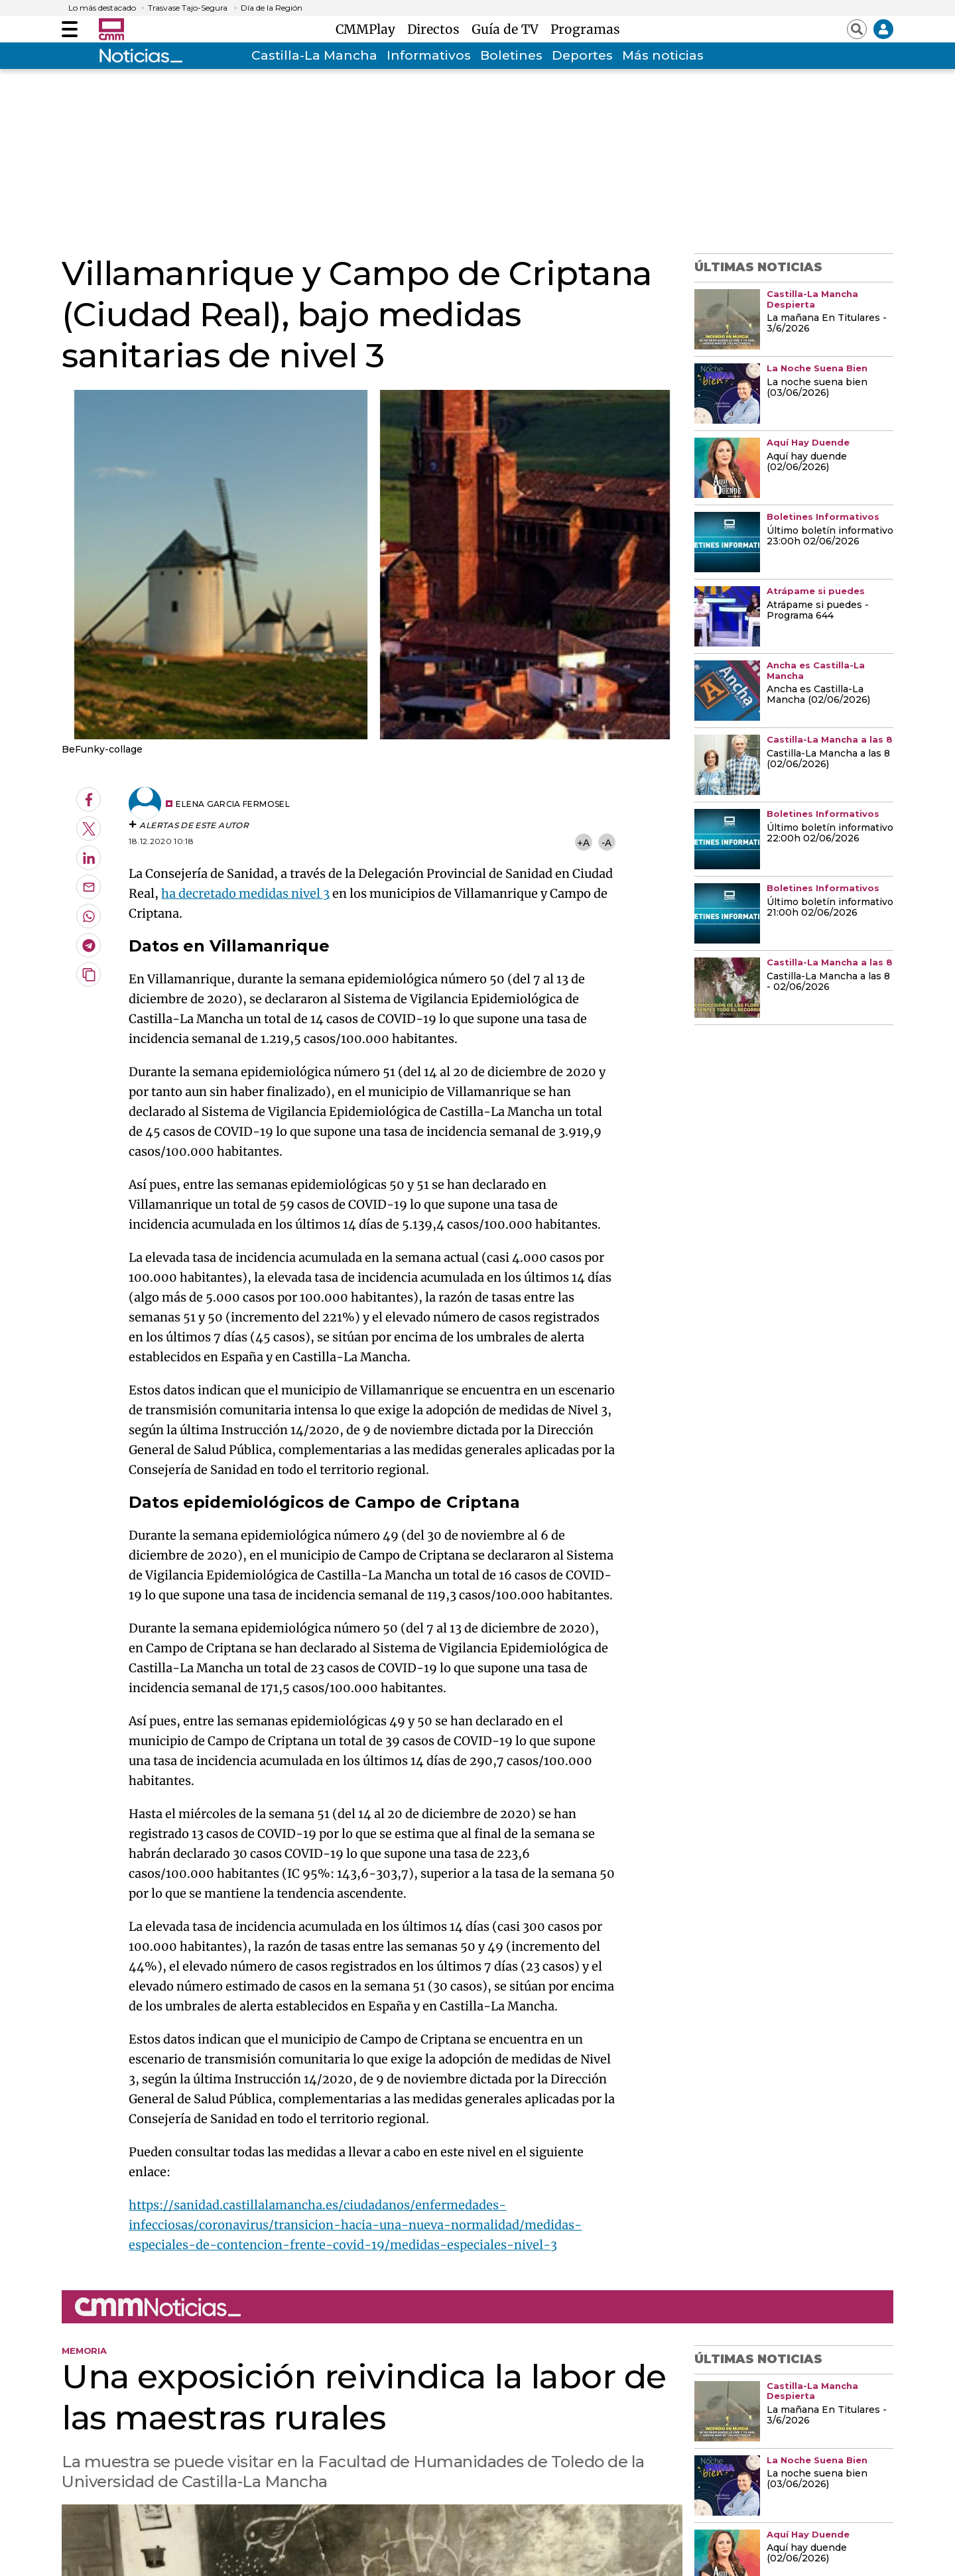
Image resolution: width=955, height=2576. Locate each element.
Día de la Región (271, 8)
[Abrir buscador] (857, 29)
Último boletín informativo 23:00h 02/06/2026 (830, 536)
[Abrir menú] (70, 29)
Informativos (429, 55)
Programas (585, 29)
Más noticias (663, 55)
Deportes (582, 55)
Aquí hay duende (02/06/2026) (807, 462)
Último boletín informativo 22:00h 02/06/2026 (830, 833)
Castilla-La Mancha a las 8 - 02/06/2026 (828, 982)
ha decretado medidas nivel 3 (245, 893)
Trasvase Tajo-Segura (187, 8)
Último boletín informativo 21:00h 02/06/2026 (830, 907)
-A (606, 842)
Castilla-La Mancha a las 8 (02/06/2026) (828, 759)
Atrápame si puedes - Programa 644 (818, 610)
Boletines (511, 55)
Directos (436, 29)
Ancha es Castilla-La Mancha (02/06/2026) (818, 694)
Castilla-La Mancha (314, 55)
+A (583, 842)
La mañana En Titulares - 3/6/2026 (827, 323)
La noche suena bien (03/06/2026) (817, 388)
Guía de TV (508, 29)
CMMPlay (369, 29)
